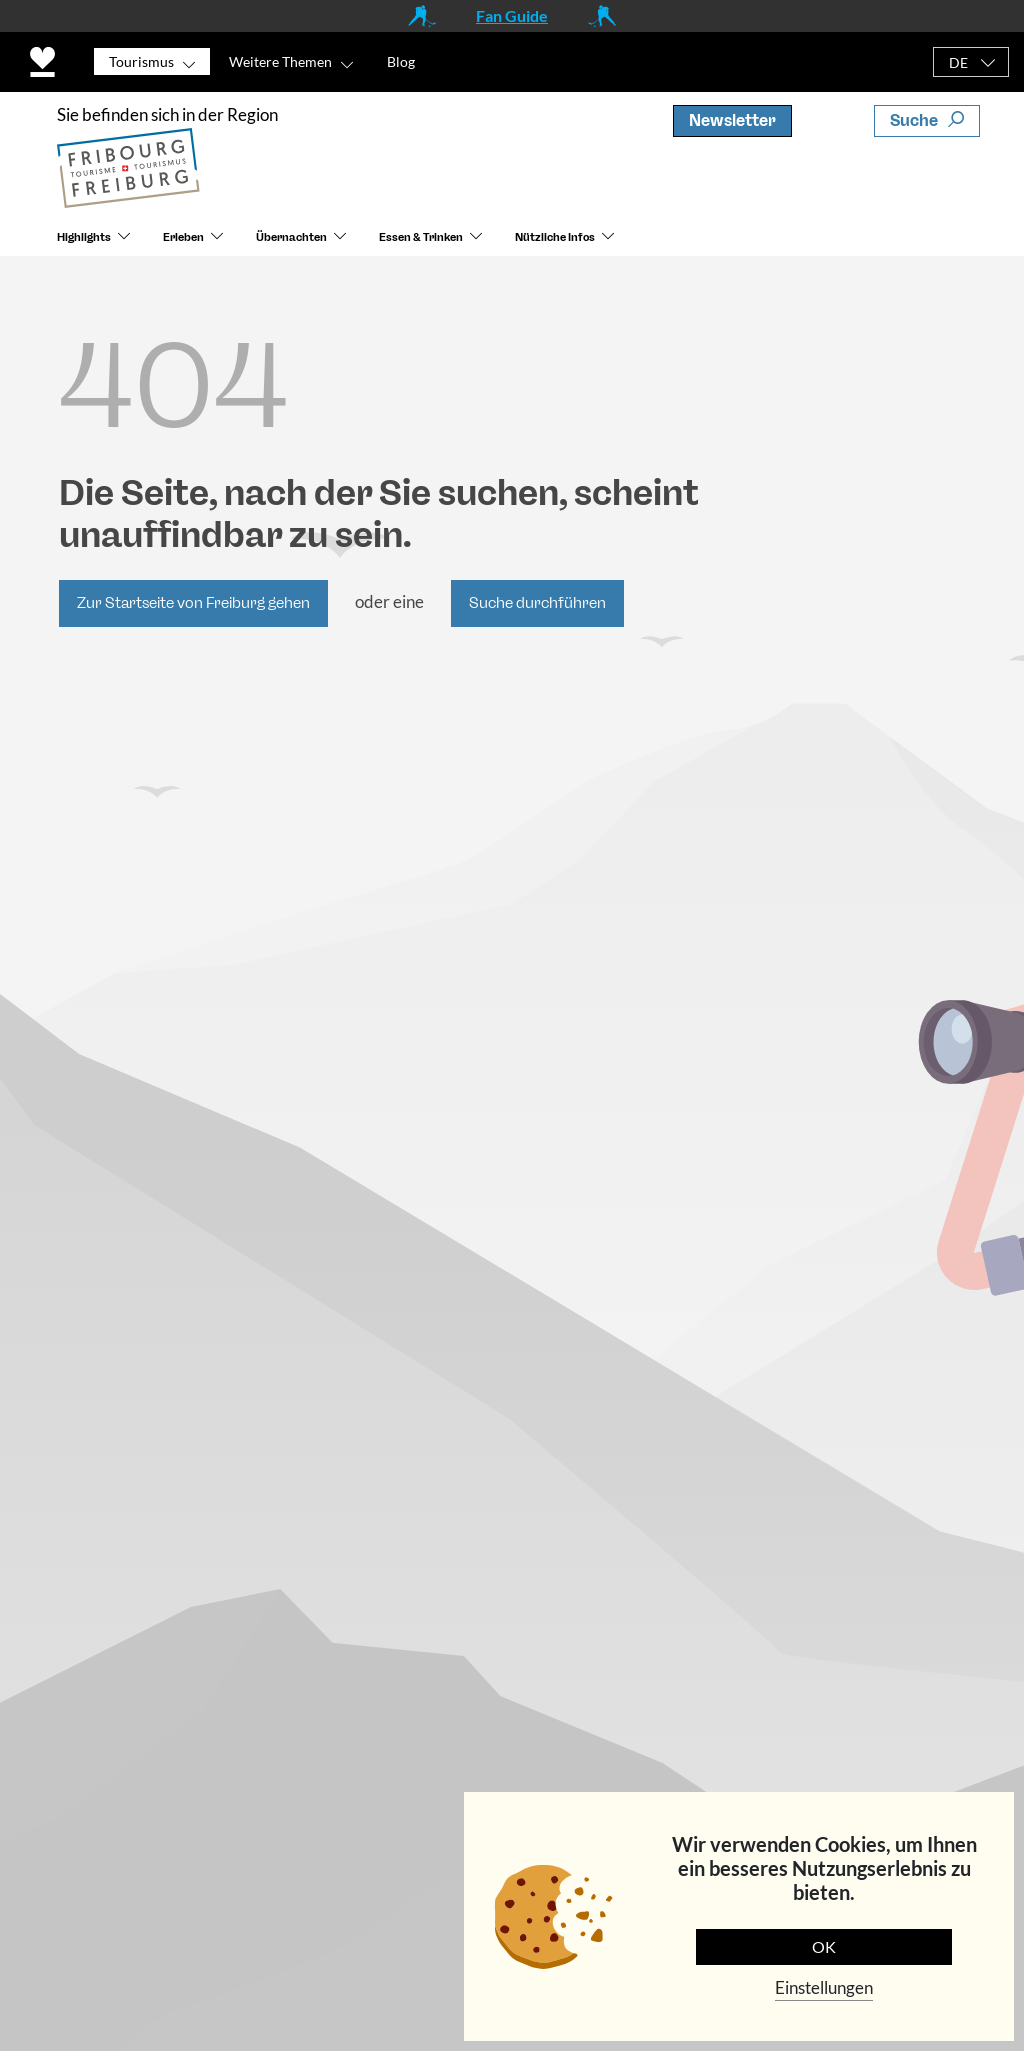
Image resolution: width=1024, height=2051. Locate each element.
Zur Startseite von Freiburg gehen (193, 603)
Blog (401, 61)
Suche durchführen (537, 603)
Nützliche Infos (555, 237)
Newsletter (732, 120)
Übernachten (291, 237)
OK (824, 1946)
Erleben (183, 237)
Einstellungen (824, 1987)
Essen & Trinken (421, 237)
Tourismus (141, 61)
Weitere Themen (280, 61)
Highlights (84, 237)
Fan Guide (512, 15)
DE (958, 62)
